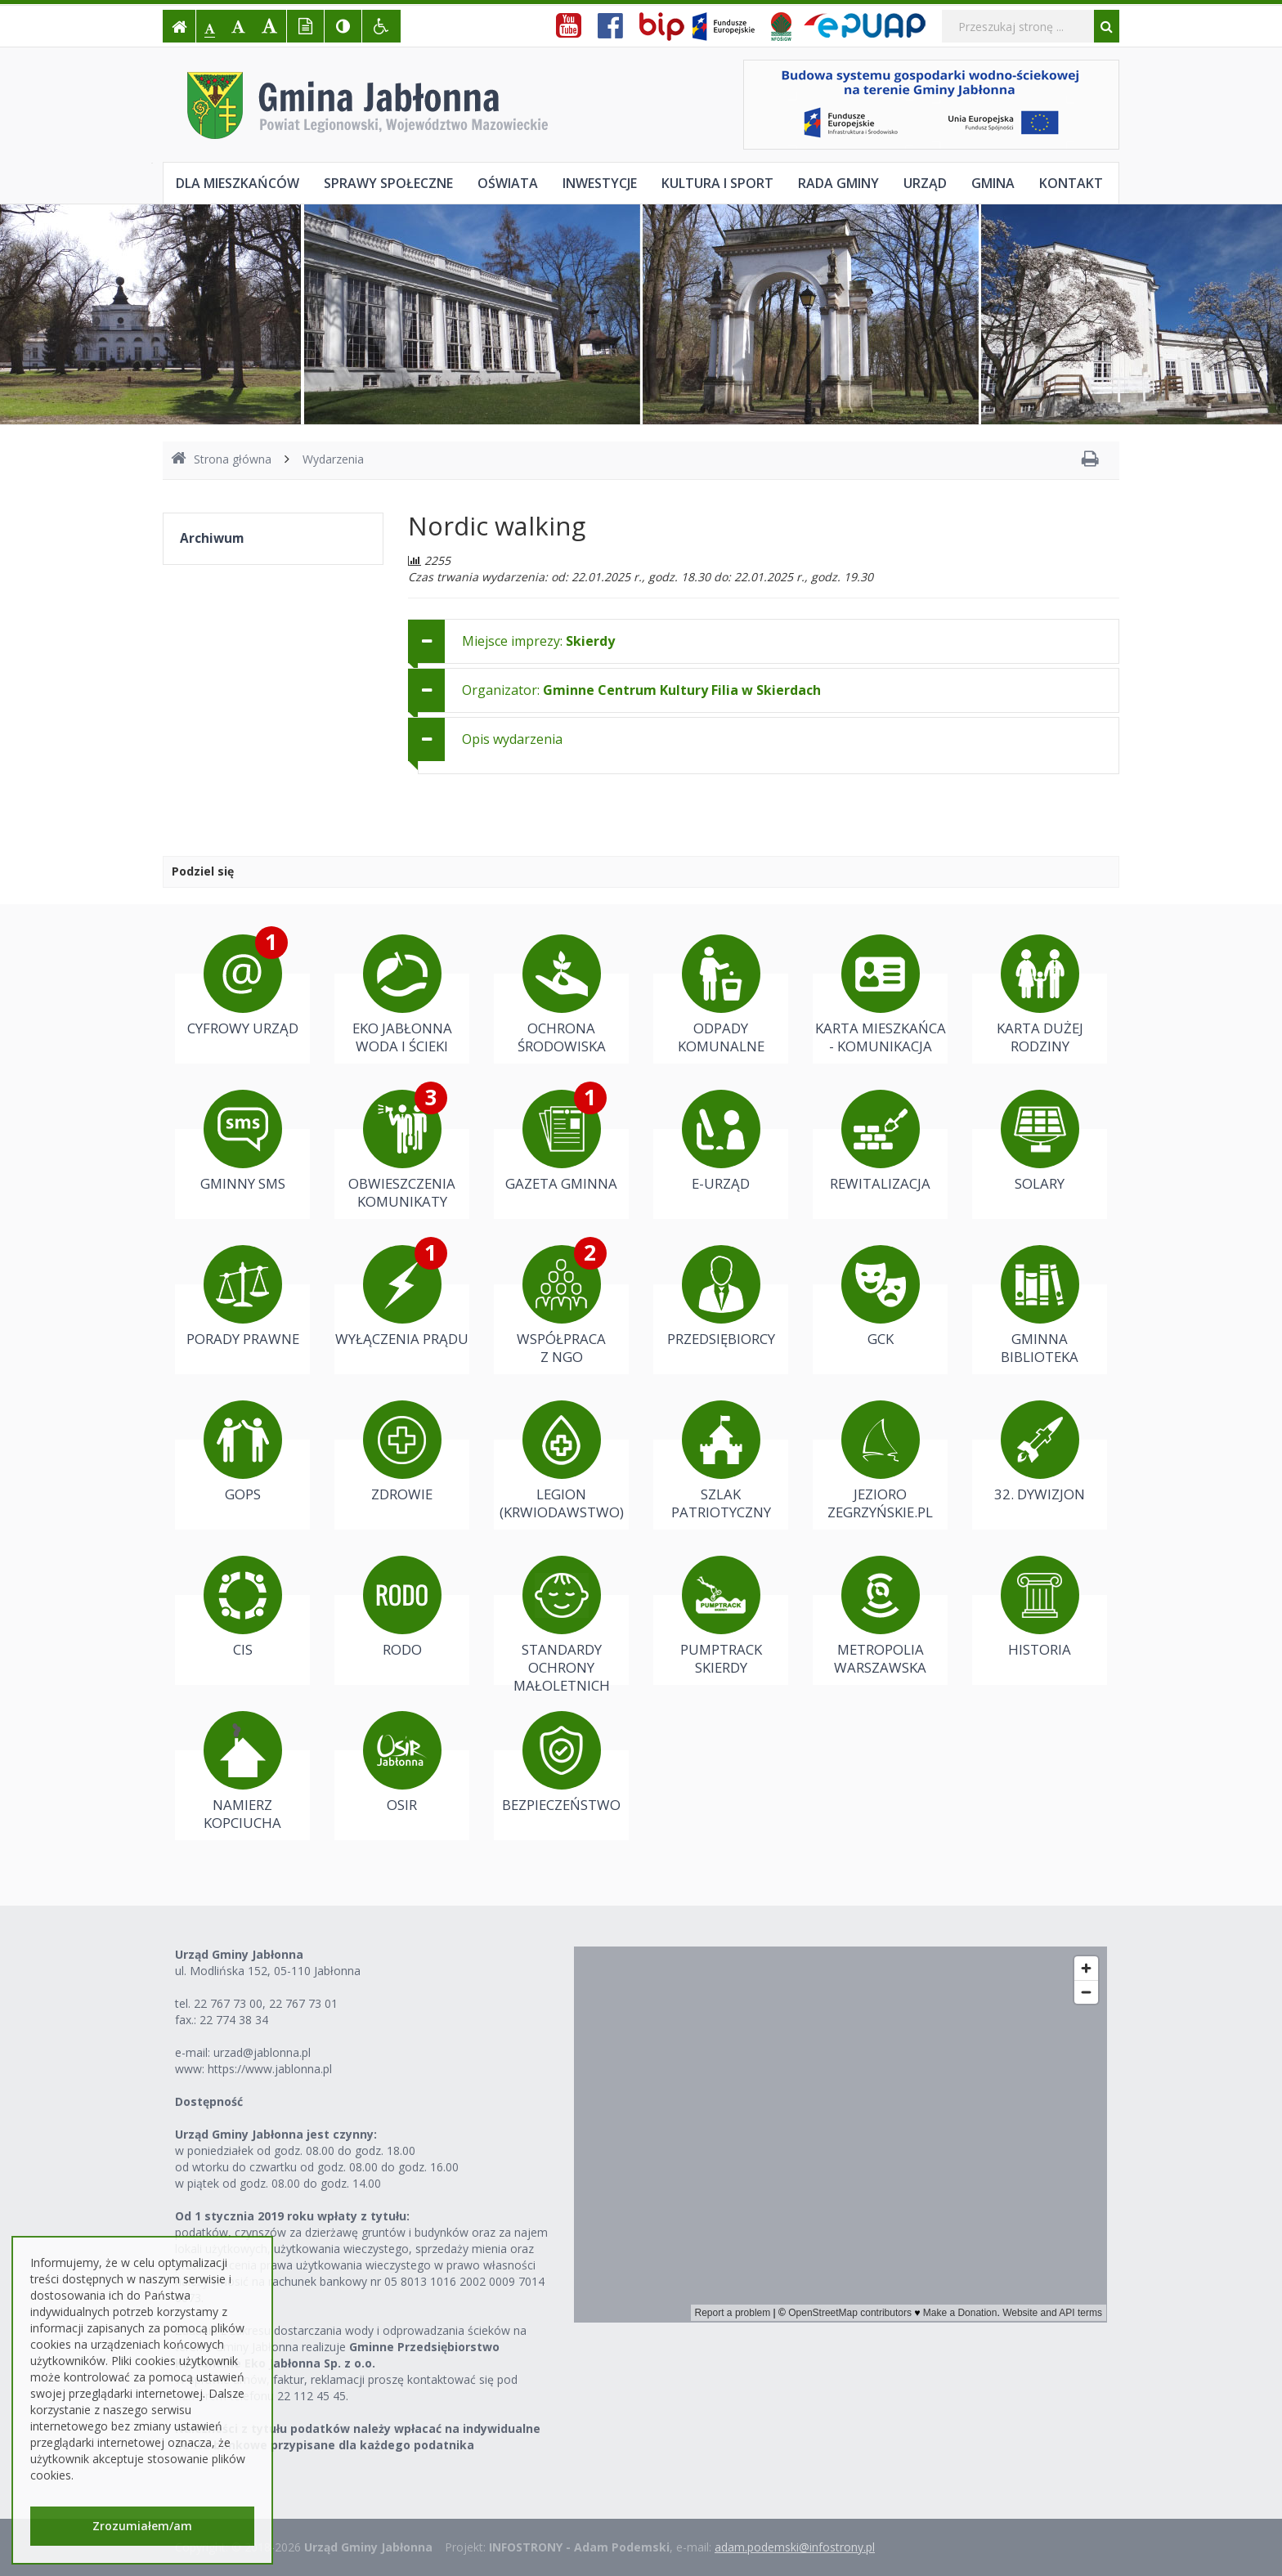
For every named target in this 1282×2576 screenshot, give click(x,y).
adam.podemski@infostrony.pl (795, 2547)
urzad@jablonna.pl (262, 2052)
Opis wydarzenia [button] (512, 739)
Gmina (993, 183)
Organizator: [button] (641, 690)
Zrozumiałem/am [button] (142, 2525)
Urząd (925, 183)
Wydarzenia (333, 459)
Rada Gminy (838, 183)
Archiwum (212, 538)
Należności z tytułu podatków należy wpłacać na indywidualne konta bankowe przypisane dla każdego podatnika (357, 2437)
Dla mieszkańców (237, 183)
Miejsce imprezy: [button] (538, 641)
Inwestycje (600, 183)
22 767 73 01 (303, 2003)
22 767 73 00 (228, 2003)
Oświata (507, 183)
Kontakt (1071, 183)
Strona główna (221, 459)
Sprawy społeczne (388, 183)
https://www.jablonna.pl (270, 2068)
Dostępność (209, 2101)
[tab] (763, 641)
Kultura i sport (717, 183)
